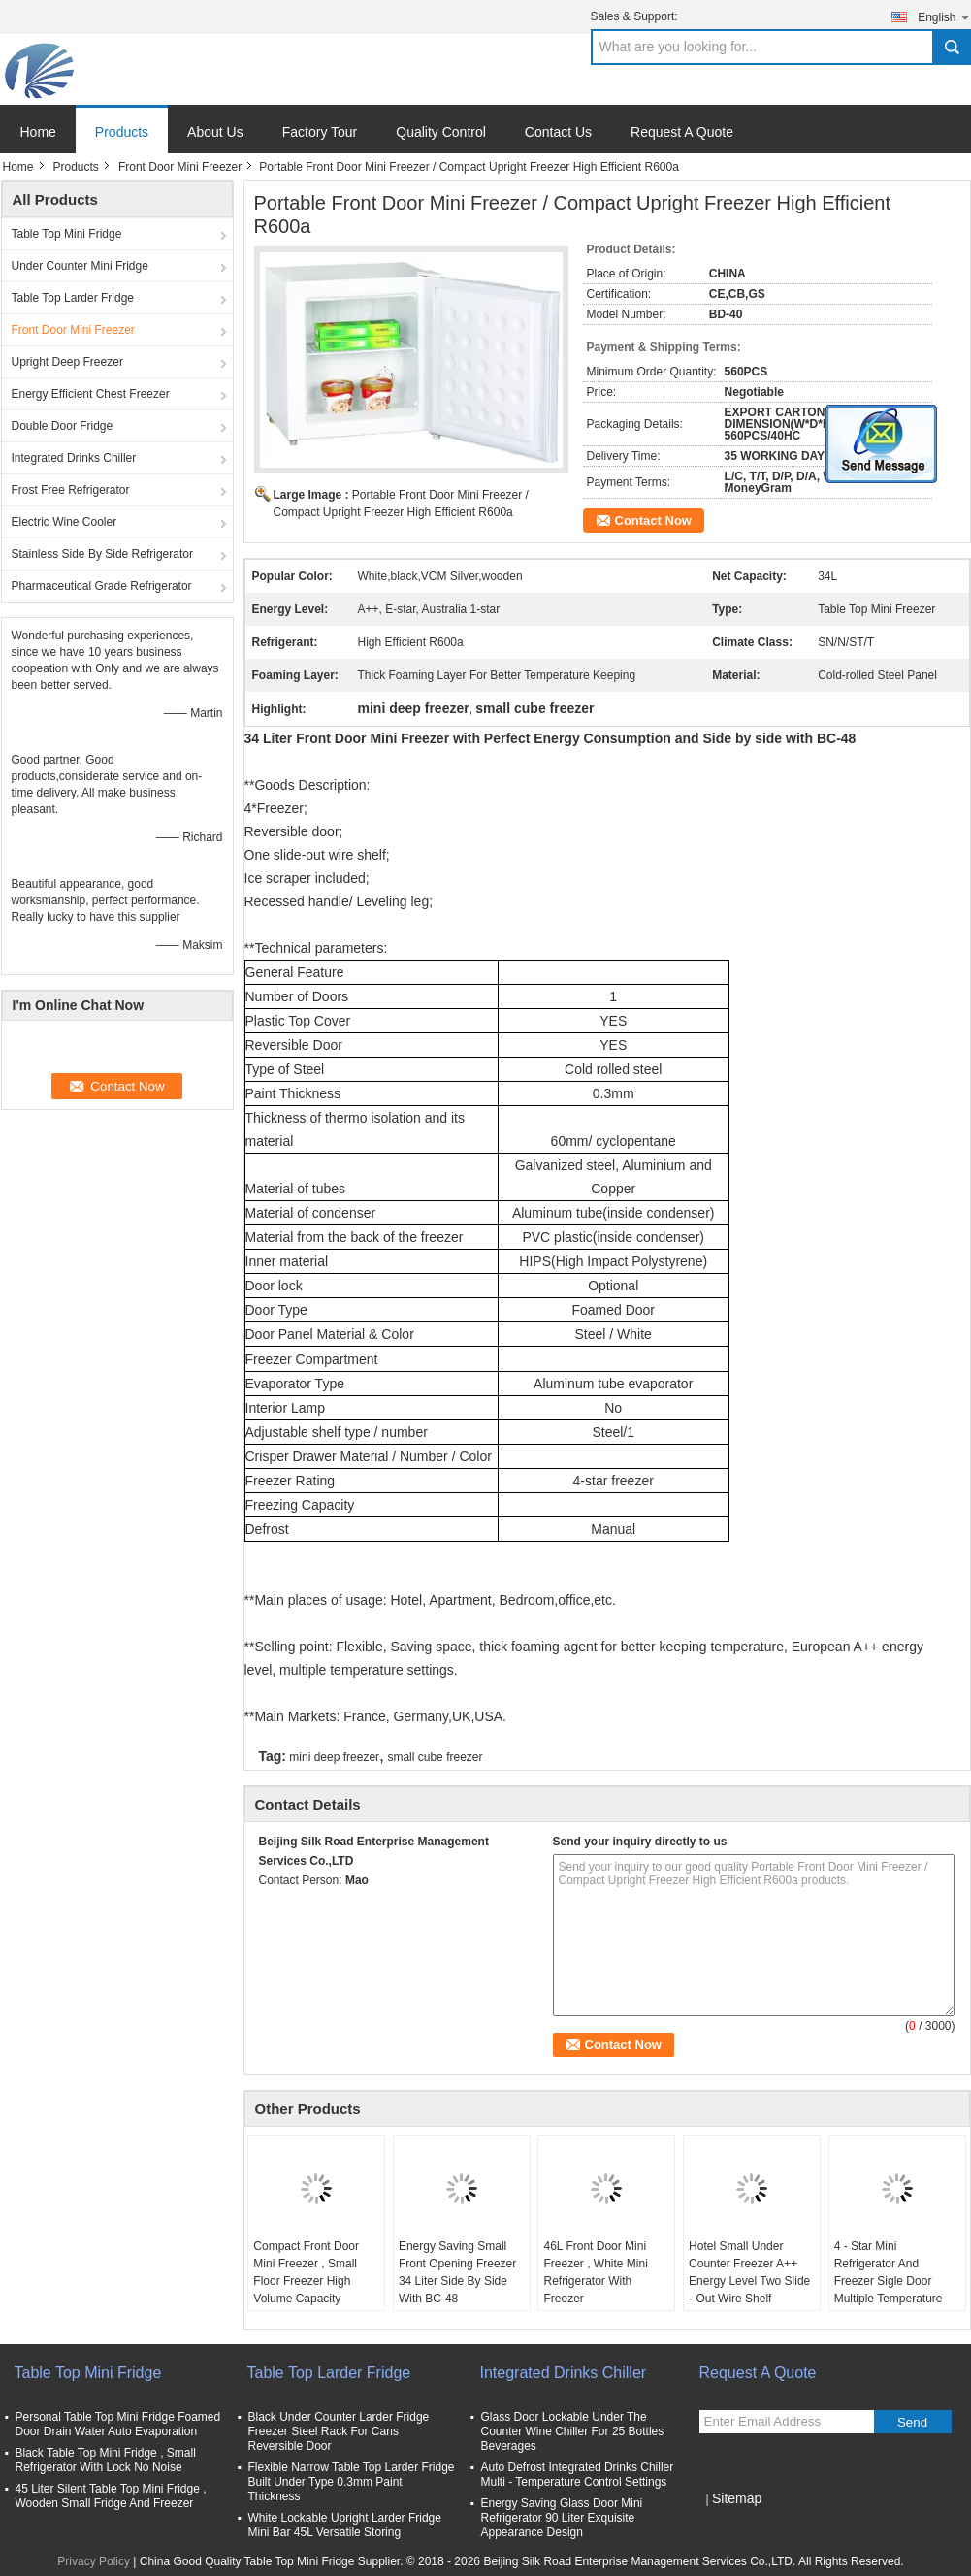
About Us (215, 132)
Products (121, 132)
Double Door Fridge (62, 426)
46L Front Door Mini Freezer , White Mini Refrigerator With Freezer (595, 2272)
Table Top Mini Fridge (67, 234)
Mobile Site (733, 2522)
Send (912, 2422)
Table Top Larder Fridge (73, 298)
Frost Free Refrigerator (71, 490)
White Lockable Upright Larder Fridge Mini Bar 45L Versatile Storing (344, 2525)
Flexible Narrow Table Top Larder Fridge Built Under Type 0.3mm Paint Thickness (351, 2482)
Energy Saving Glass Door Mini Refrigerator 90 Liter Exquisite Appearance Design (562, 2517)
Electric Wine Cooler (64, 522)
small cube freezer (434, 1757)
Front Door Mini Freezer (180, 167)
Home (38, 132)
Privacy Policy (93, 2561)
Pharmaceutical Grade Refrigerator (102, 586)
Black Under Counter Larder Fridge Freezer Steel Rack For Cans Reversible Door (339, 2431)
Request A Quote (682, 132)
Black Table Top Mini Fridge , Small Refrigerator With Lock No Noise (106, 2460)
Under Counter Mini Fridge (80, 266)
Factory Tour (320, 132)
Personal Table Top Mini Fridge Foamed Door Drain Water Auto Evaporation (118, 2424)
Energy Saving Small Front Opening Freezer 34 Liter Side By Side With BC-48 (457, 2272)
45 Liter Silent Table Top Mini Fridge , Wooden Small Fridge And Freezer (111, 2496)
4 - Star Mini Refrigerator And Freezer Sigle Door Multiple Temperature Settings (888, 2281)
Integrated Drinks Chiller (74, 458)
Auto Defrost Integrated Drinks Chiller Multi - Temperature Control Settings (577, 2475)
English (944, 17)
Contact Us (558, 132)
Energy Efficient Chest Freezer (91, 394)
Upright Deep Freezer (67, 362)
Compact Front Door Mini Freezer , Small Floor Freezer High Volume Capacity (306, 2272)
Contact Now (653, 520)
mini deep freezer (334, 1757)
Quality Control (441, 132)
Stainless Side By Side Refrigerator (102, 554)
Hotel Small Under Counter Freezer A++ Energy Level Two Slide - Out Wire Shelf (749, 2272)
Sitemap (736, 2498)
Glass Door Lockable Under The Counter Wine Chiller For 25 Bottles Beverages (572, 2431)
